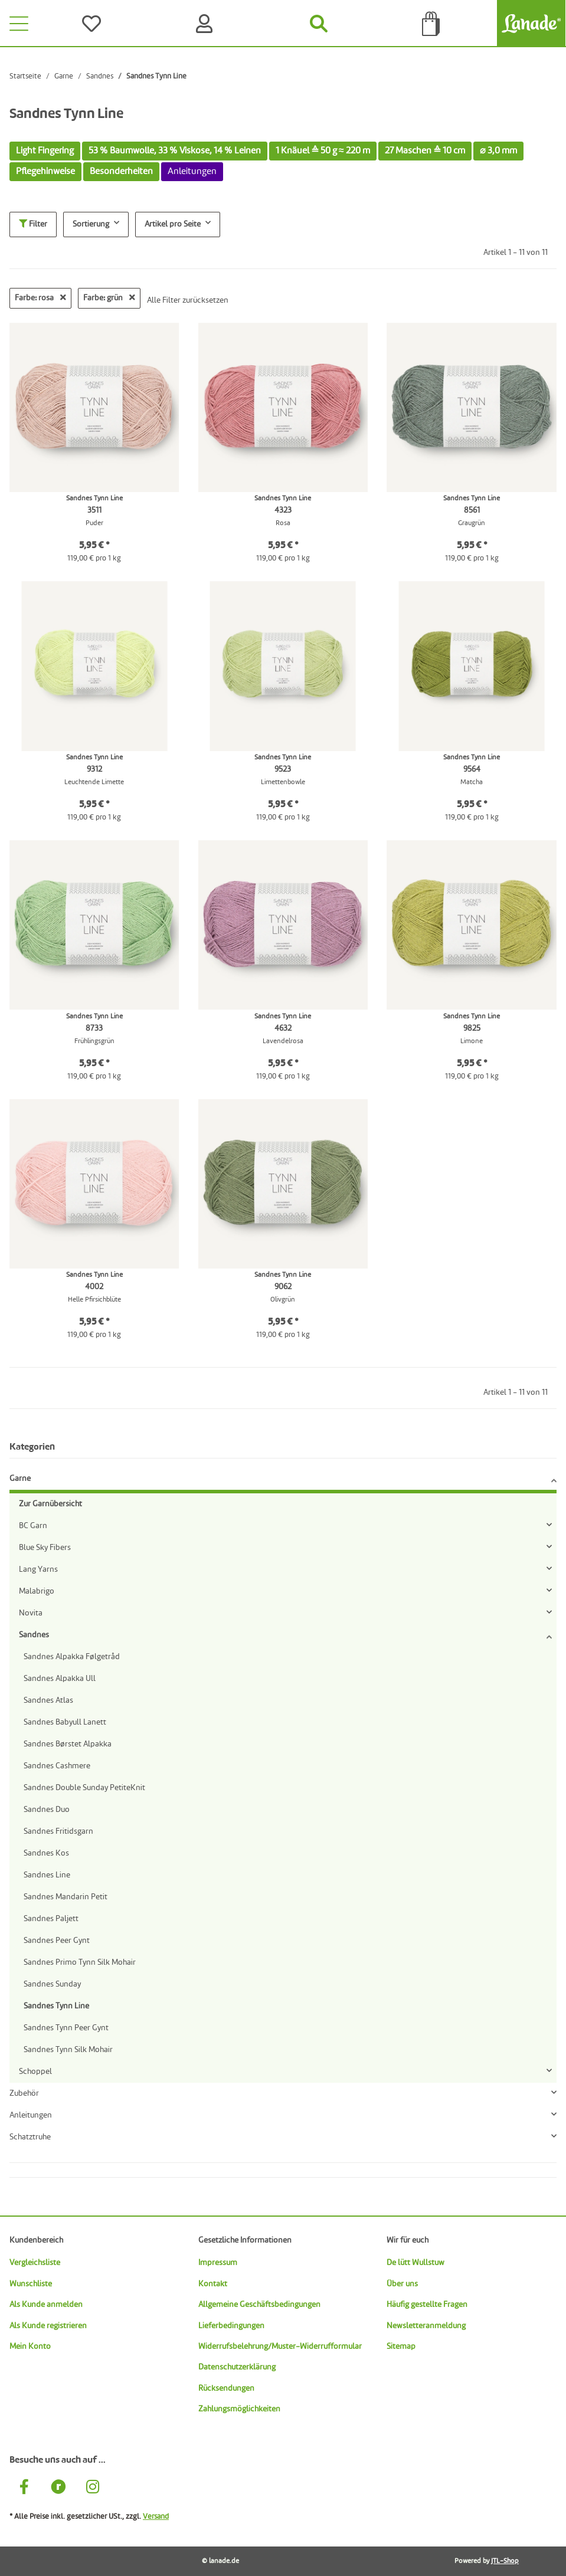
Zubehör (24, 2093)
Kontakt (212, 2284)
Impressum (217, 2263)
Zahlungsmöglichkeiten (239, 2409)
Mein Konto (30, 2346)
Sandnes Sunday (52, 1984)
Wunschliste (30, 2284)
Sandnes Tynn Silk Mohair (68, 2050)
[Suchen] (319, 23)
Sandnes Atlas (48, 1700)
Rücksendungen (226, 2388)
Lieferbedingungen (231, 2326)
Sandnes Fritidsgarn (58, 1831)
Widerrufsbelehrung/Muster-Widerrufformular (280, 2346)
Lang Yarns (38, 1569)
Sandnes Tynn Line (56, 2006)
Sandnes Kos (46, 1853)
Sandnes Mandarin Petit (65, 1897)
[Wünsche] (94, 23)
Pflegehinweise (45, 171)
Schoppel (35, 2071)
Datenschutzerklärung (237, 2367)
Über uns (402, 2284)
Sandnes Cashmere (57, 1766)
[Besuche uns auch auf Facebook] (24, 2488)
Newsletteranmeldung (426, 2326)
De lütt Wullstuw (415, 2263)
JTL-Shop (505, 2561)
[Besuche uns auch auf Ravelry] (58, 2488)
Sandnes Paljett (51, 1919)
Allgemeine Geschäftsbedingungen (259, 2304)
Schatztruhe (30, 2137)
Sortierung (91, 224)
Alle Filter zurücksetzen (187, 300)
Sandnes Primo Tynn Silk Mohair (80, 1962)
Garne (20, 1478)
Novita (30, 1613)
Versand (156, 2517)
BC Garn (33, 1526)
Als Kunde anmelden (46, 2304)
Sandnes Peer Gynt (57, 1940)
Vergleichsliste (34, 2263)
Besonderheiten (121, 171)
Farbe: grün (109, 297)
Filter (33, 223)
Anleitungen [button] (192, 171)
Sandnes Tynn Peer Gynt (66, 2028)
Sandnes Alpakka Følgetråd (72, 1657)
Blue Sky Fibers (45, 1547)
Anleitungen (30, 2115)
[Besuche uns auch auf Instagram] (92, 2488)
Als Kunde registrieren (48, 2326)
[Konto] (207, 23)
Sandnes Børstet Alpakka (68, 1744)
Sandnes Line (47, 1875)
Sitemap (401, 2346)
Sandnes (34, 1635)
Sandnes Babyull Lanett (65, 1722)
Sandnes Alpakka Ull (60, 1678)
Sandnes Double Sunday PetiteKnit (84, 1788)
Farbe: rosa (40, 297)
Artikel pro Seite (173, 224)
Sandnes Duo (47, 1809)
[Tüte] (431, 23)
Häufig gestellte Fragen (427, 2304)
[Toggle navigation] (18, 23)
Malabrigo (36, 1591)
